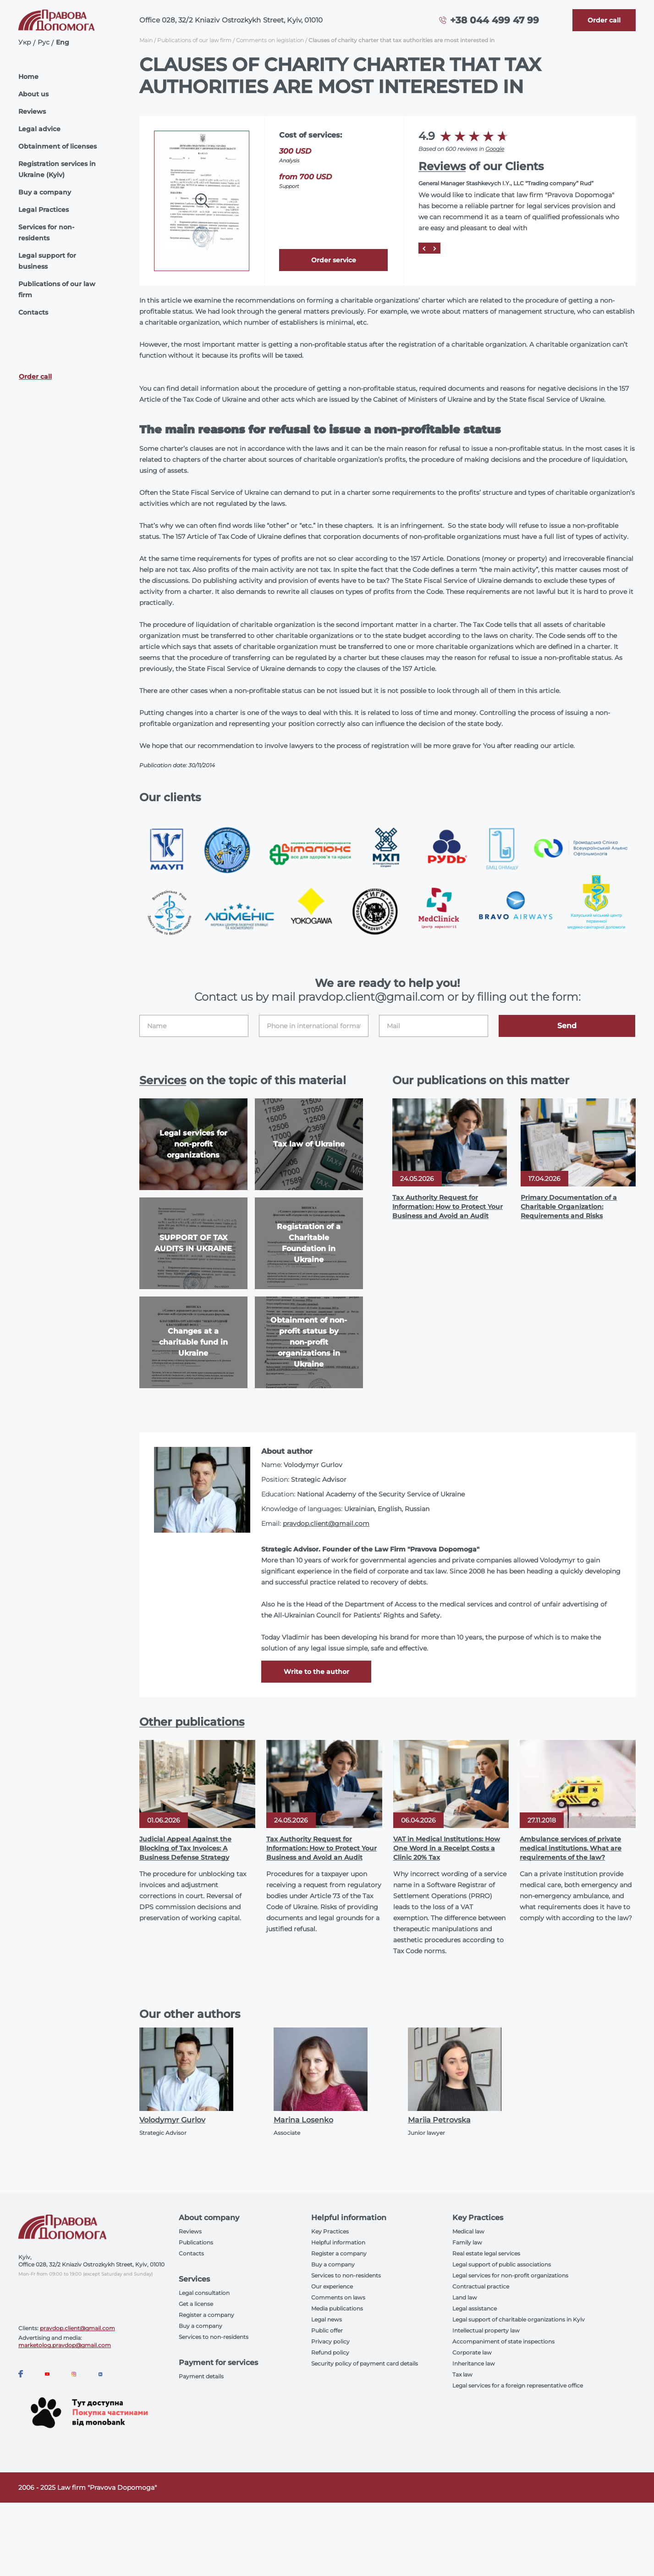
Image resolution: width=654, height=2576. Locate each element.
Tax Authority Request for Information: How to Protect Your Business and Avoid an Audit (447, 1206)
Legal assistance (474, 2308)
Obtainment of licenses (57, 146)
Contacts (33, 312)
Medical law (468, 2231)
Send (567, 1025)
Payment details (201, 2376)
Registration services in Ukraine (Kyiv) (57, 169)
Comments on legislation (270, 40)
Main (146, 40)
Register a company (206, 2314)
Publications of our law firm (56, 289)
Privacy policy (330, 2341)
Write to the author (316, 1671)
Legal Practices (43, 209)
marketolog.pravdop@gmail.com (64, 2345)
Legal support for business (47, 261)
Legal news (326, 2319)
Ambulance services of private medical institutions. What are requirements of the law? (570, 1848)
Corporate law (472, 2352)
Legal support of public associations (501, 2264)
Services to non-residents (213, 2336)
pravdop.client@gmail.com (326, 1523)
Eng (62, 42)
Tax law (462, 2374)
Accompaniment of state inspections (503, 2341)
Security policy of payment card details (364, 2363)
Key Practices (330, 2231)
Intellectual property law (486, 2330)
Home (28, 76)
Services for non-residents (46, 232)
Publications (196, 2242)
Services (162, 1080)
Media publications (337, 2308)
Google (494, 148)
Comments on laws (338, 2297)
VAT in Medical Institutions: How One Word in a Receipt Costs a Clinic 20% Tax (446, 1848)
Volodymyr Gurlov (172, 2120)
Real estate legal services (486, 2253)
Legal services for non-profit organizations (510, 2275)
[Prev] (423, 248)
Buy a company (44, 192)
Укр (24, 42)
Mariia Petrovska (439, 2120)
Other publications (191, 1721)
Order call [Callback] (35, 376)
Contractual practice (480, 2286)
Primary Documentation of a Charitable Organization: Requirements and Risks (569, 1206)
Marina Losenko (303, 2120)
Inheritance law (473, 2363)
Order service (333, 260)
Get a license (196, 2303)
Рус (43, 42)
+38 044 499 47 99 (494, 20)
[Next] (434, 248)
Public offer (327, 2330)
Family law (467, 2242)
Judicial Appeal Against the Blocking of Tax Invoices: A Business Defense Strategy (185, 1848)
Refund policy (330, 2352)
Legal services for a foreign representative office (517, 2385)
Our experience (332, 2286)
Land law (464, 2297)
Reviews (32, 111)
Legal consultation (204, 2292)
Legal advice (39, 129)
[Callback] (604, 20)
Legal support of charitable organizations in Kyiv (518, 2319)
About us (33, 94)
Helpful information (338, 2242)
